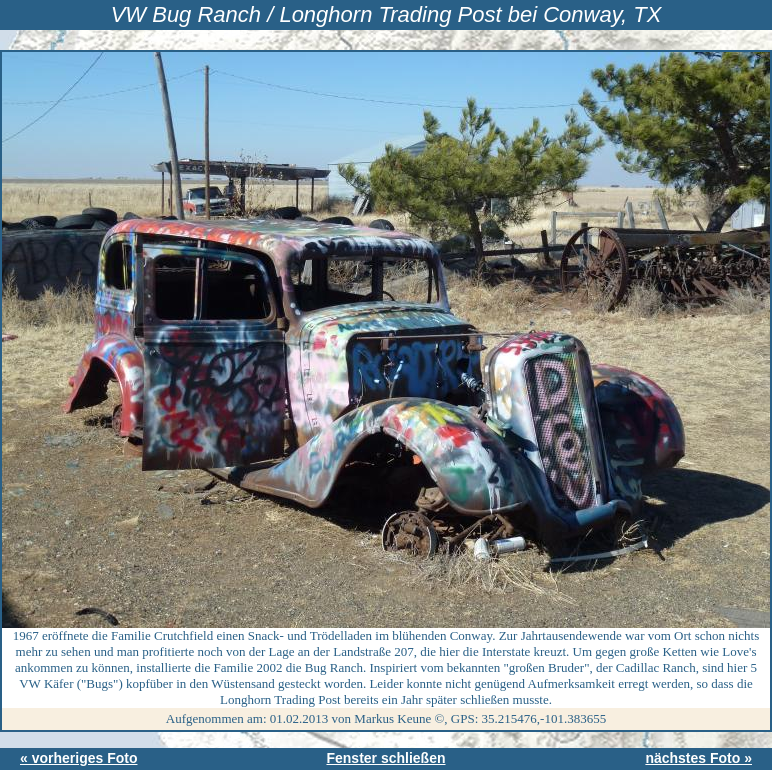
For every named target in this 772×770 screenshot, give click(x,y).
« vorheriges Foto (78, 758)
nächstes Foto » (698, 758)
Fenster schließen (385, 758)
